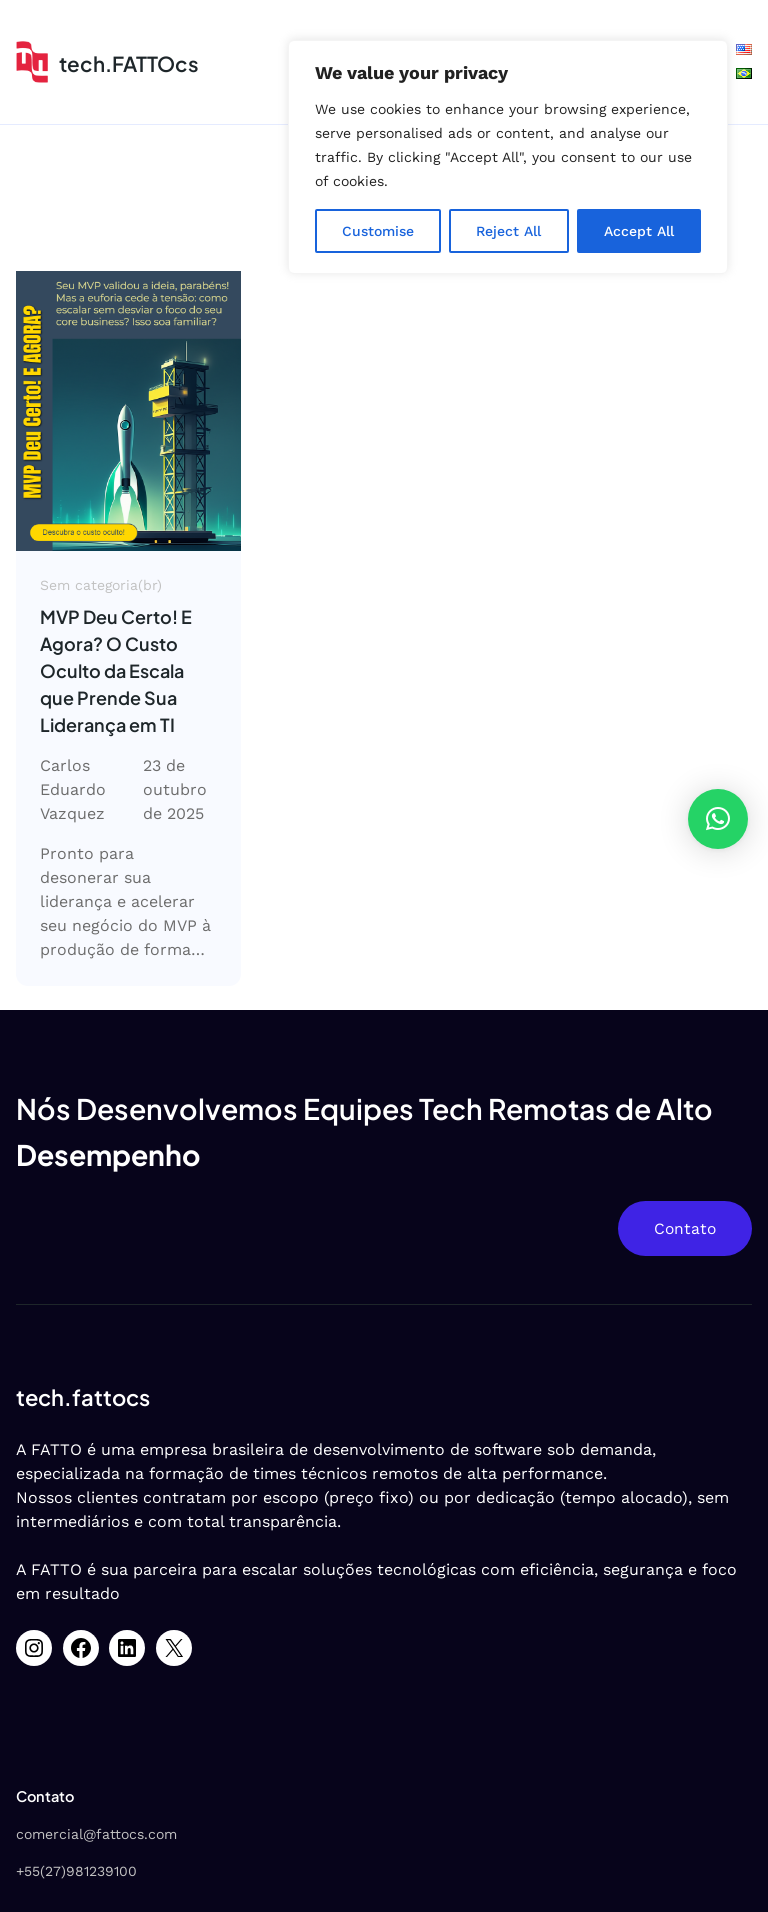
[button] (718, 819)
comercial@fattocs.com (96, 1834)
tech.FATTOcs (129, 64)
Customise (378, 231)
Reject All (508, 231)
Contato (685, 1228)
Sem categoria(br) (101, 585)
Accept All (639, 231)
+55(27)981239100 (76, 1871)
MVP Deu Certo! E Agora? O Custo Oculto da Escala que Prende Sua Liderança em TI (116, 670)
